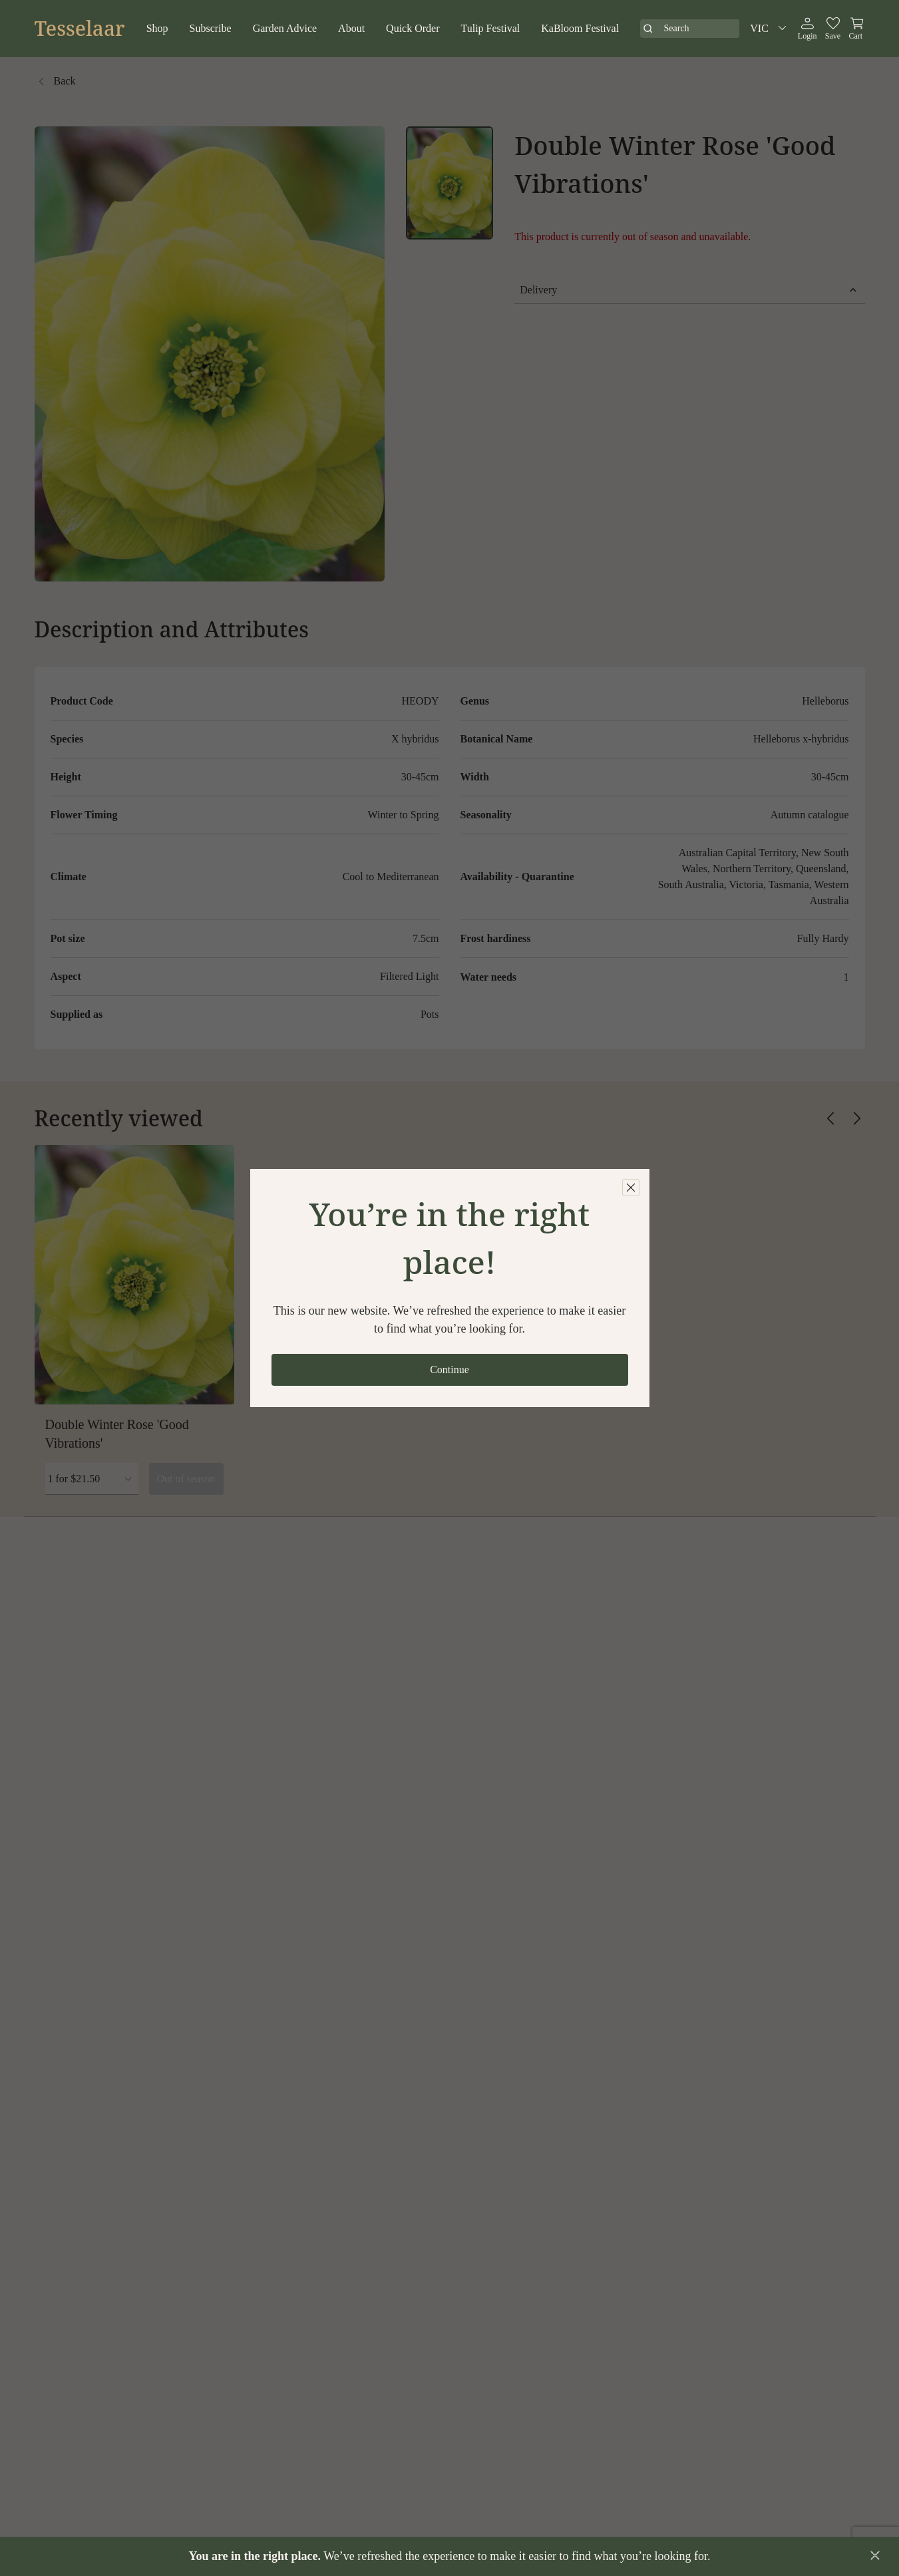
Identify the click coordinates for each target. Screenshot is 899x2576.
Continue (449, 1369)
